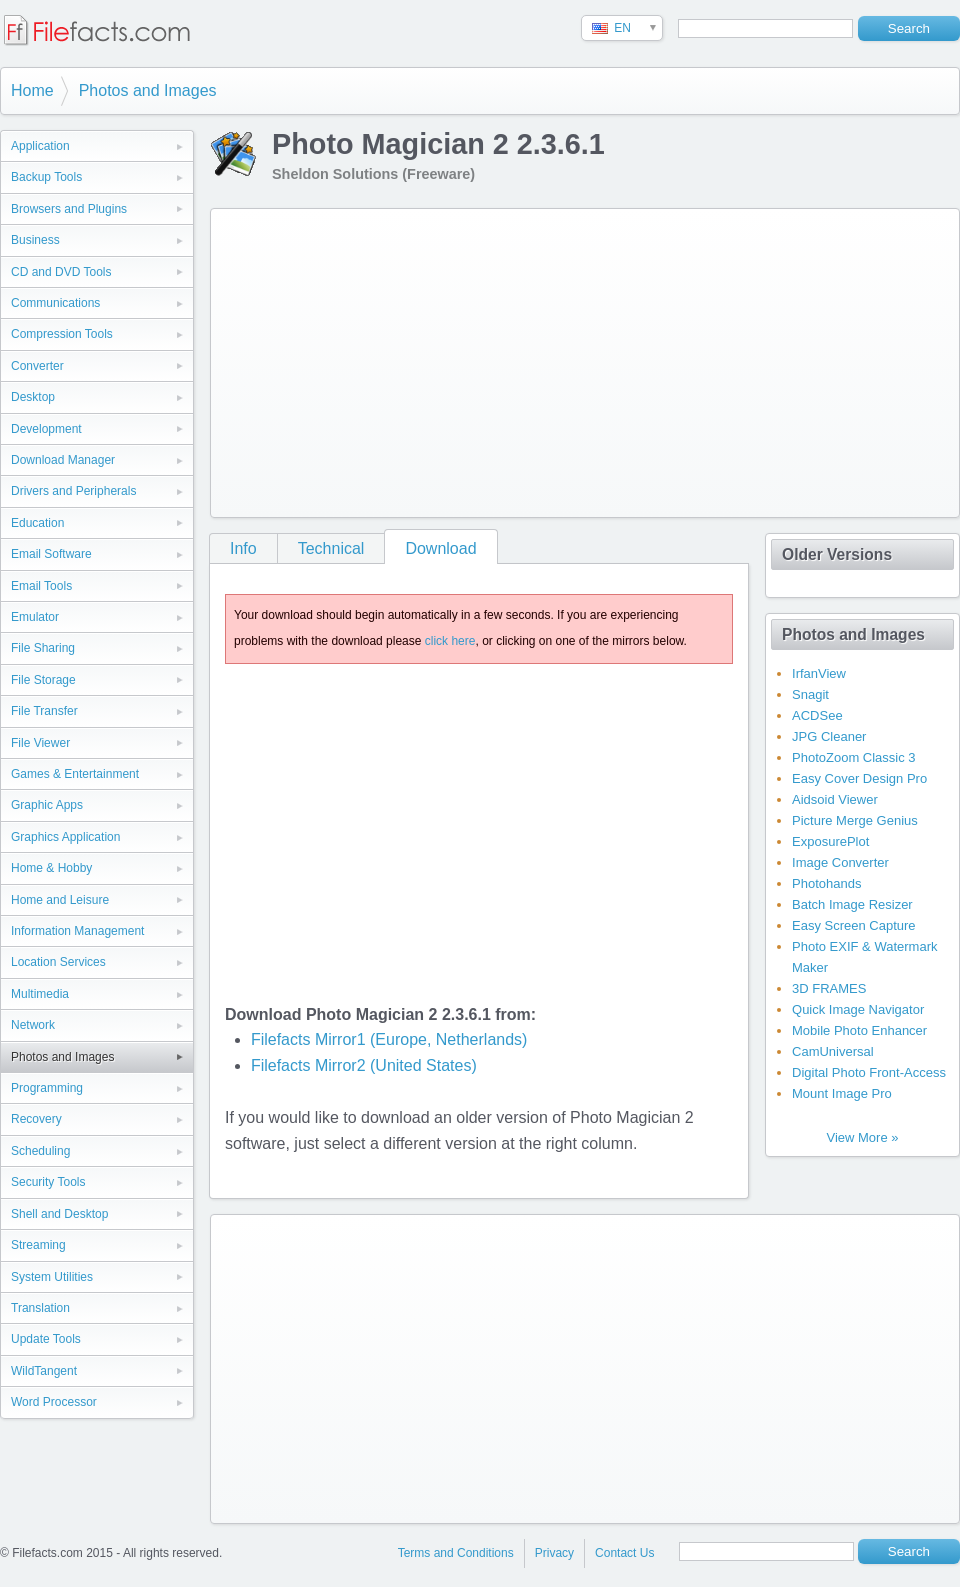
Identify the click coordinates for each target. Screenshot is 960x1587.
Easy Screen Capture (854, 925)
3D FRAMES (829, 988)
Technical (331, 548)
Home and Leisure (60, 900)
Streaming (38, 1245)
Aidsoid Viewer (835, 799)
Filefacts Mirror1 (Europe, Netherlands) (389, 1039)
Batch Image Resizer (852, 904)
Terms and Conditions (456, 1553)
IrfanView (819, 673)
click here (450, 641)
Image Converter (840, 862)
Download (440, 548)
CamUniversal (833, 1051)
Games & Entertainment (75, 774)
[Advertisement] (504, 359)
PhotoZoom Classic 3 (854, 757)
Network (33, 1025)
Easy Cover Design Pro (859, 778)
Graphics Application (65, 837)
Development (46, 429)
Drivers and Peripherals (73, 491)
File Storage (43, 680)
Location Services (58, 962)
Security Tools (48, 1182)
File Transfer (44, 711)
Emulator (35, 617)
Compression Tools (62, 334)
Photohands (826, 883)
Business (35, 240)
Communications (55, 303)
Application (40, 146)
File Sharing (43, 648)
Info (243, 548)
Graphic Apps (47, 805)
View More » (862, 1137)
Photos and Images (148, 90)
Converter (37, 366)
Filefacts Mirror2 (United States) (364, 1065)
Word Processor (54, 1402)
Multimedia (40, 994)
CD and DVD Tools (61, 272)
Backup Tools (46, 177)
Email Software (51, 554)
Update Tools (46, 1339)
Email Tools (41, 586)
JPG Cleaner (829, 736)
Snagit (810, 694)
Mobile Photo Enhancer (859, 1030)
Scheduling (40, 1151)
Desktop (33, 397)
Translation (40, 1308)
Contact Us (624, 1553)
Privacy (554, 1553)
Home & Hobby (51, 868)
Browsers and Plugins (69, 209)
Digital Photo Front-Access (869, 1072)
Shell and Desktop (59, 1214)
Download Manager (63, 460)
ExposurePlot (830, 841)
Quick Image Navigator (858, 1009)
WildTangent (44, 1371)
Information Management (77, 931)
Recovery (36, 1119)
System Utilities (52, 1277)
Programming (47, 1088)
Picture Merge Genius (855, 820)
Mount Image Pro (842, 1093)
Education (37, 523)
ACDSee (817, 715)
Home (32, 90)
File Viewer (40, 743)
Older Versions (837, 554)
